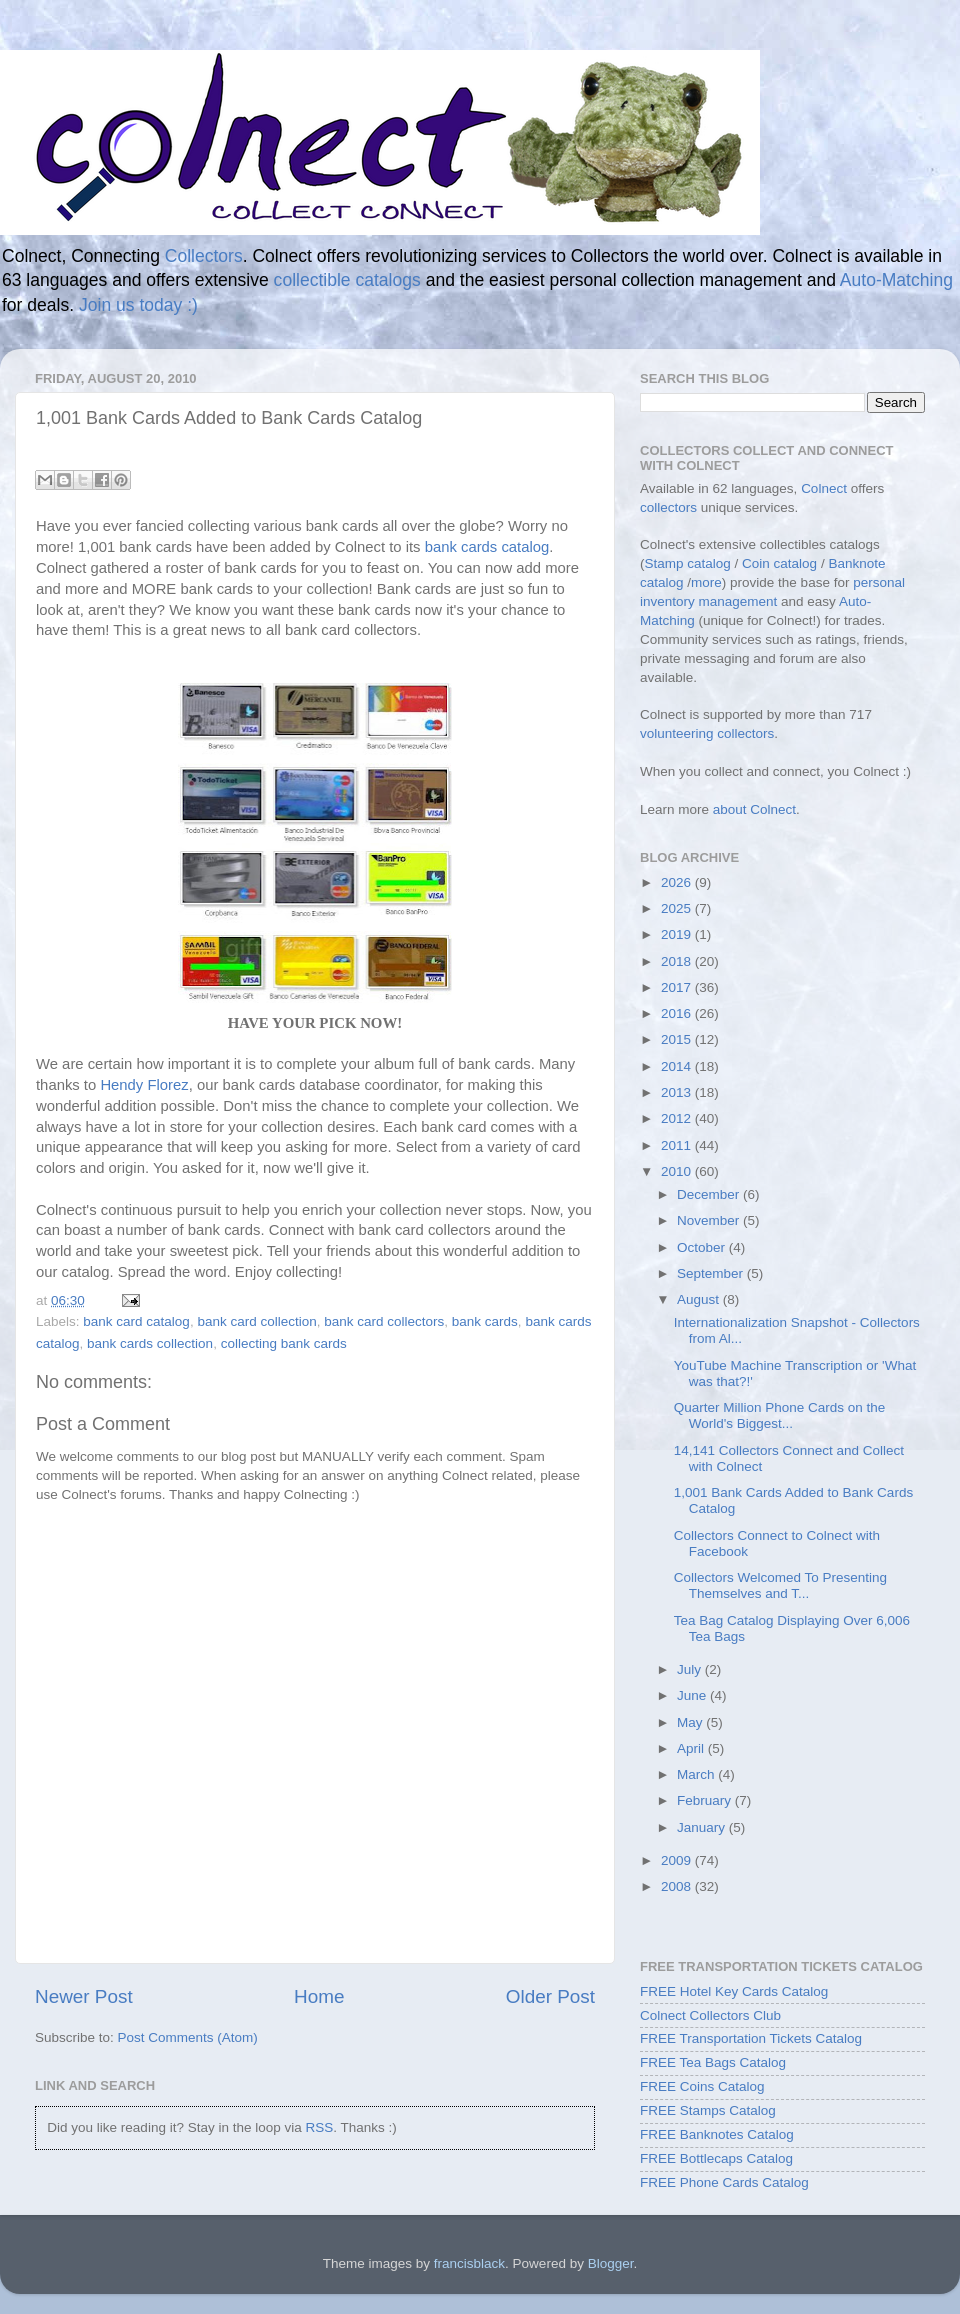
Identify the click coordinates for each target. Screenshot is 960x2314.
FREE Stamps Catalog (708, 2110)
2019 (678, 934)
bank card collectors (384, 1321)
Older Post (550, 1996)
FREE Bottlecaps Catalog (716, 2158)
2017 (678, 987)
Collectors (204, 256)
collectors (668, 507)
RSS (319, 2127)
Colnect (824, 488)
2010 (678, 1171)
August (700, 1299)
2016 (678, 1013)
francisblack (469, 2263)
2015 (678, 1039)
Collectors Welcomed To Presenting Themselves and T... (780, 1585)
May (691, 1722)
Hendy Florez (144, 1085)
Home (319, 1996)
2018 (678, 961)
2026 (678, 882)
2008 (678, 1886)
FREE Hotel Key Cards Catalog (734, 1991)
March (697, 1774)
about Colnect (754, 809)
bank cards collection (150, 1343)
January (703, 1827)
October (703, 1247)
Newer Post (84, 1996)
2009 (678, 1860)
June (693, 1695)
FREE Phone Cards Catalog (724, 2182)
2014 (678, 1066)
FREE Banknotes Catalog (717, 2134)
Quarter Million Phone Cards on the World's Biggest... (780, 1415)
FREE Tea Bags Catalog (713, 2062)
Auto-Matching (896, 280)
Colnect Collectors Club (710, 2015)
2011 (678, 1145)
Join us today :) (138, 305)
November (710, 1220)
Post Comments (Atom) (188, 2037)
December (710, 1194)
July (691, 1669)
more (706, 582)
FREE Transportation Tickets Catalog (751, 2038)
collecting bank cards (284, 1343)
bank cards (485, 1321)
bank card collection (256, 1321)
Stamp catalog (688, 563)
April (692, 1748)
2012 (678, 1118)
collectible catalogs (347, 280)
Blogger (611, 2263)
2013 (678, 1092)
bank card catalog (136, 1321)
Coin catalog (779, 563)
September (712, 1273)
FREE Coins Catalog (702, 2086)
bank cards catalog (487, 547)
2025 (678, 908)
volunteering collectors (707, 733)
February (706, 1800)
